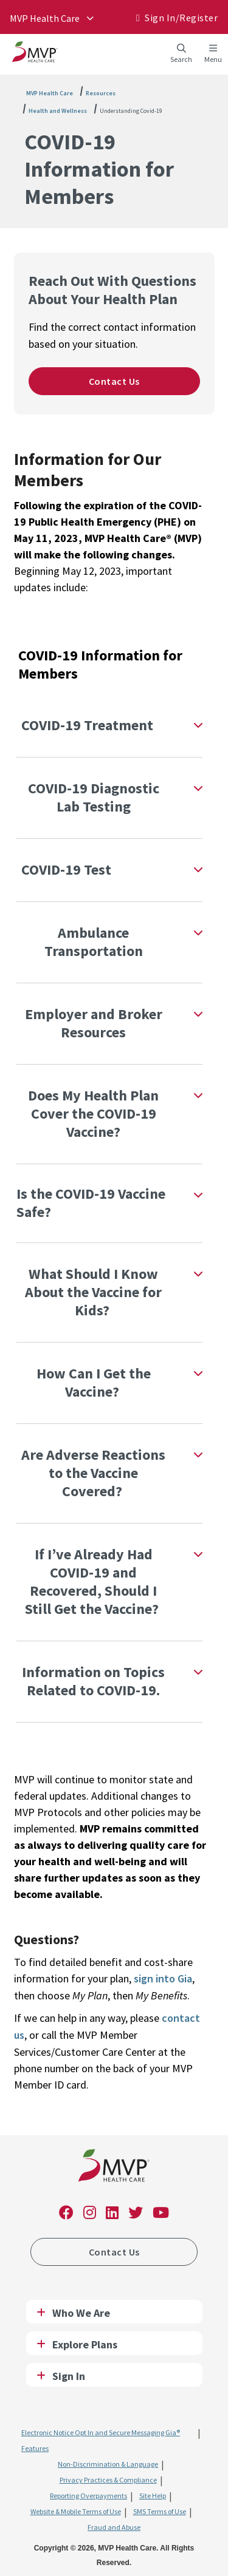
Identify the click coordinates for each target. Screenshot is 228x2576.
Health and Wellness (58, 111)
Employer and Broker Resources (93, 1023)
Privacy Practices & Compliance (108, 2479)
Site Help (152, 2495)
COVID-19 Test (66, 869)
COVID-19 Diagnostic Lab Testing (93, 797)
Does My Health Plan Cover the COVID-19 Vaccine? (93, 1113)
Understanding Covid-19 (131, 111)
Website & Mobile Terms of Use (75, 2511)
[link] (114, 2168)
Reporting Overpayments (88, 2495)
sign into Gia (163, 1978)
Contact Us (114, 381)
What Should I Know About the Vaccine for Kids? (93, 1292)
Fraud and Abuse (114, 2527)
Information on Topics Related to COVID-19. (93, 1681)
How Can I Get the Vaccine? (93, 1382)
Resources (101, 93)
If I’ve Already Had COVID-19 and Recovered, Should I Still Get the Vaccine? (93, 1581)
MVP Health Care (45, 18)
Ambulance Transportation (93, 941)
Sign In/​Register (181, 18)
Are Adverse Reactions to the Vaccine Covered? (93, 1472)
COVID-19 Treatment (87, 725)
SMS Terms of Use (159, 2511)
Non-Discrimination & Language (108, 2464)
